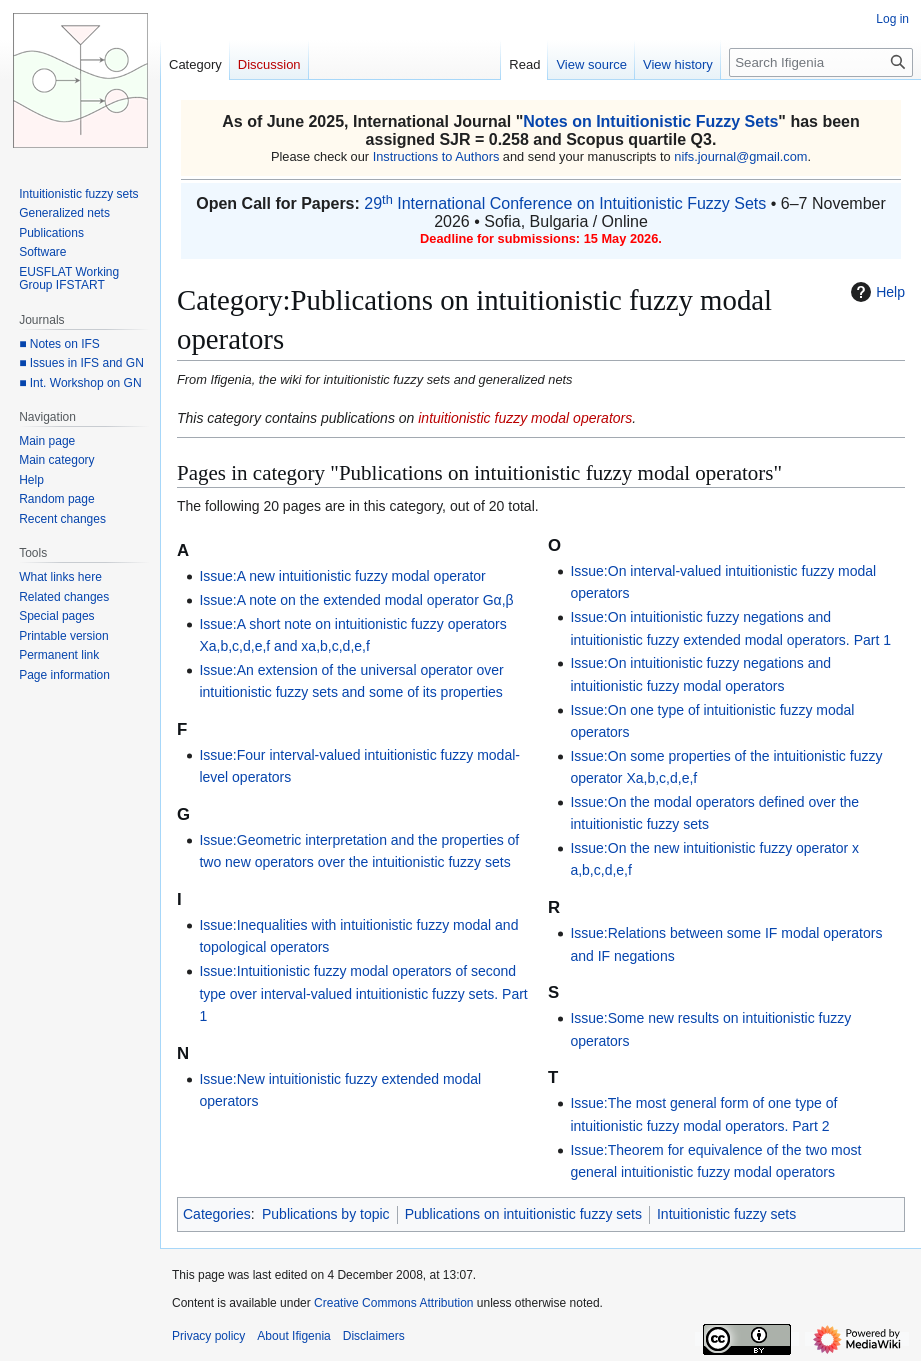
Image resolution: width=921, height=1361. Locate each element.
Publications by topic (326, 1214)
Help (875, 292)
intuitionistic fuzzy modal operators (525, 418)
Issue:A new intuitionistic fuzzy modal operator (342, 576)
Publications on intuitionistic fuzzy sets (523, 1214)
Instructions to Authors (436, 156)
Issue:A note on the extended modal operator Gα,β (356, 600)
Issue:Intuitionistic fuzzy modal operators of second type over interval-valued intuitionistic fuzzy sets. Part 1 (363, 993)
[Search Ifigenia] (821, 62)
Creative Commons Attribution (393, 1303)
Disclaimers (374, 1336)
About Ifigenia (293, 1336)
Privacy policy (208, 1336)
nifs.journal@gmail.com (740, 156)
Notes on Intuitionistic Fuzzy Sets (650, 121)
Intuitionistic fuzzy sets (726, 1214)
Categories (217, 1214)
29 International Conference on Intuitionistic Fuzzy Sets (565, 203)
